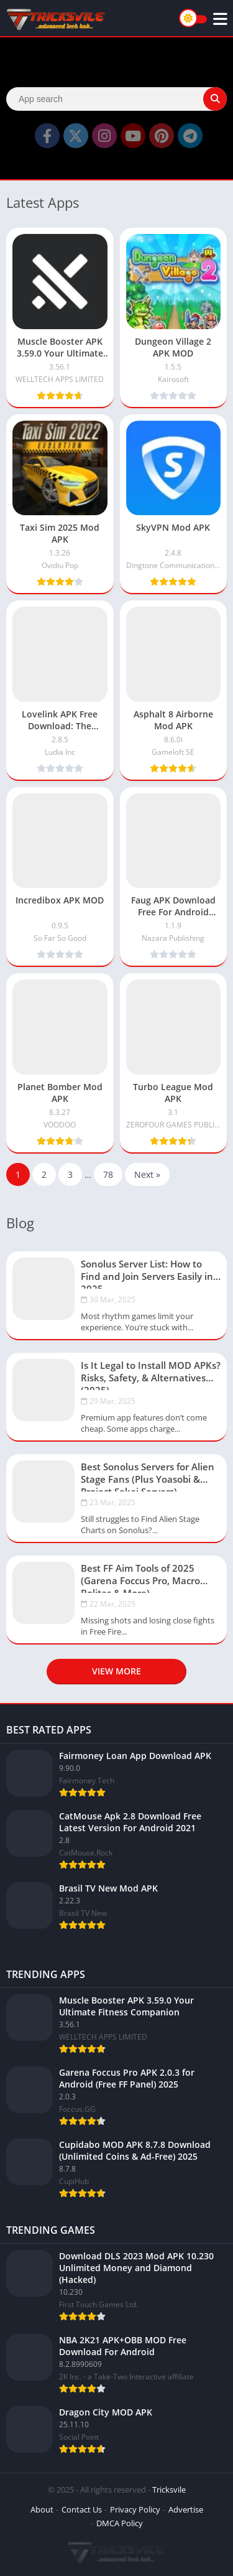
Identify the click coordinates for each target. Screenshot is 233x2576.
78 (108, 1174)
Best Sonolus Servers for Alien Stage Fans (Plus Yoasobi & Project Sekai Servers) (147, 1475)
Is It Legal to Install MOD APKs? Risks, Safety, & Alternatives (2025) (151, 1374)
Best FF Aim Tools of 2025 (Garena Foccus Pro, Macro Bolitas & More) (140, 1577)
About (41, 2509)
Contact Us (82, 2509)
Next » (147, 1174)
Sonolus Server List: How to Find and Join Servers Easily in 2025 (147, 1273)
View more (116, 1671)
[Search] (116, 99)
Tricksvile (169, 2489)
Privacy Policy (135, 2509)
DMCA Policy (119, 2523)
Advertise (185, 2509)
